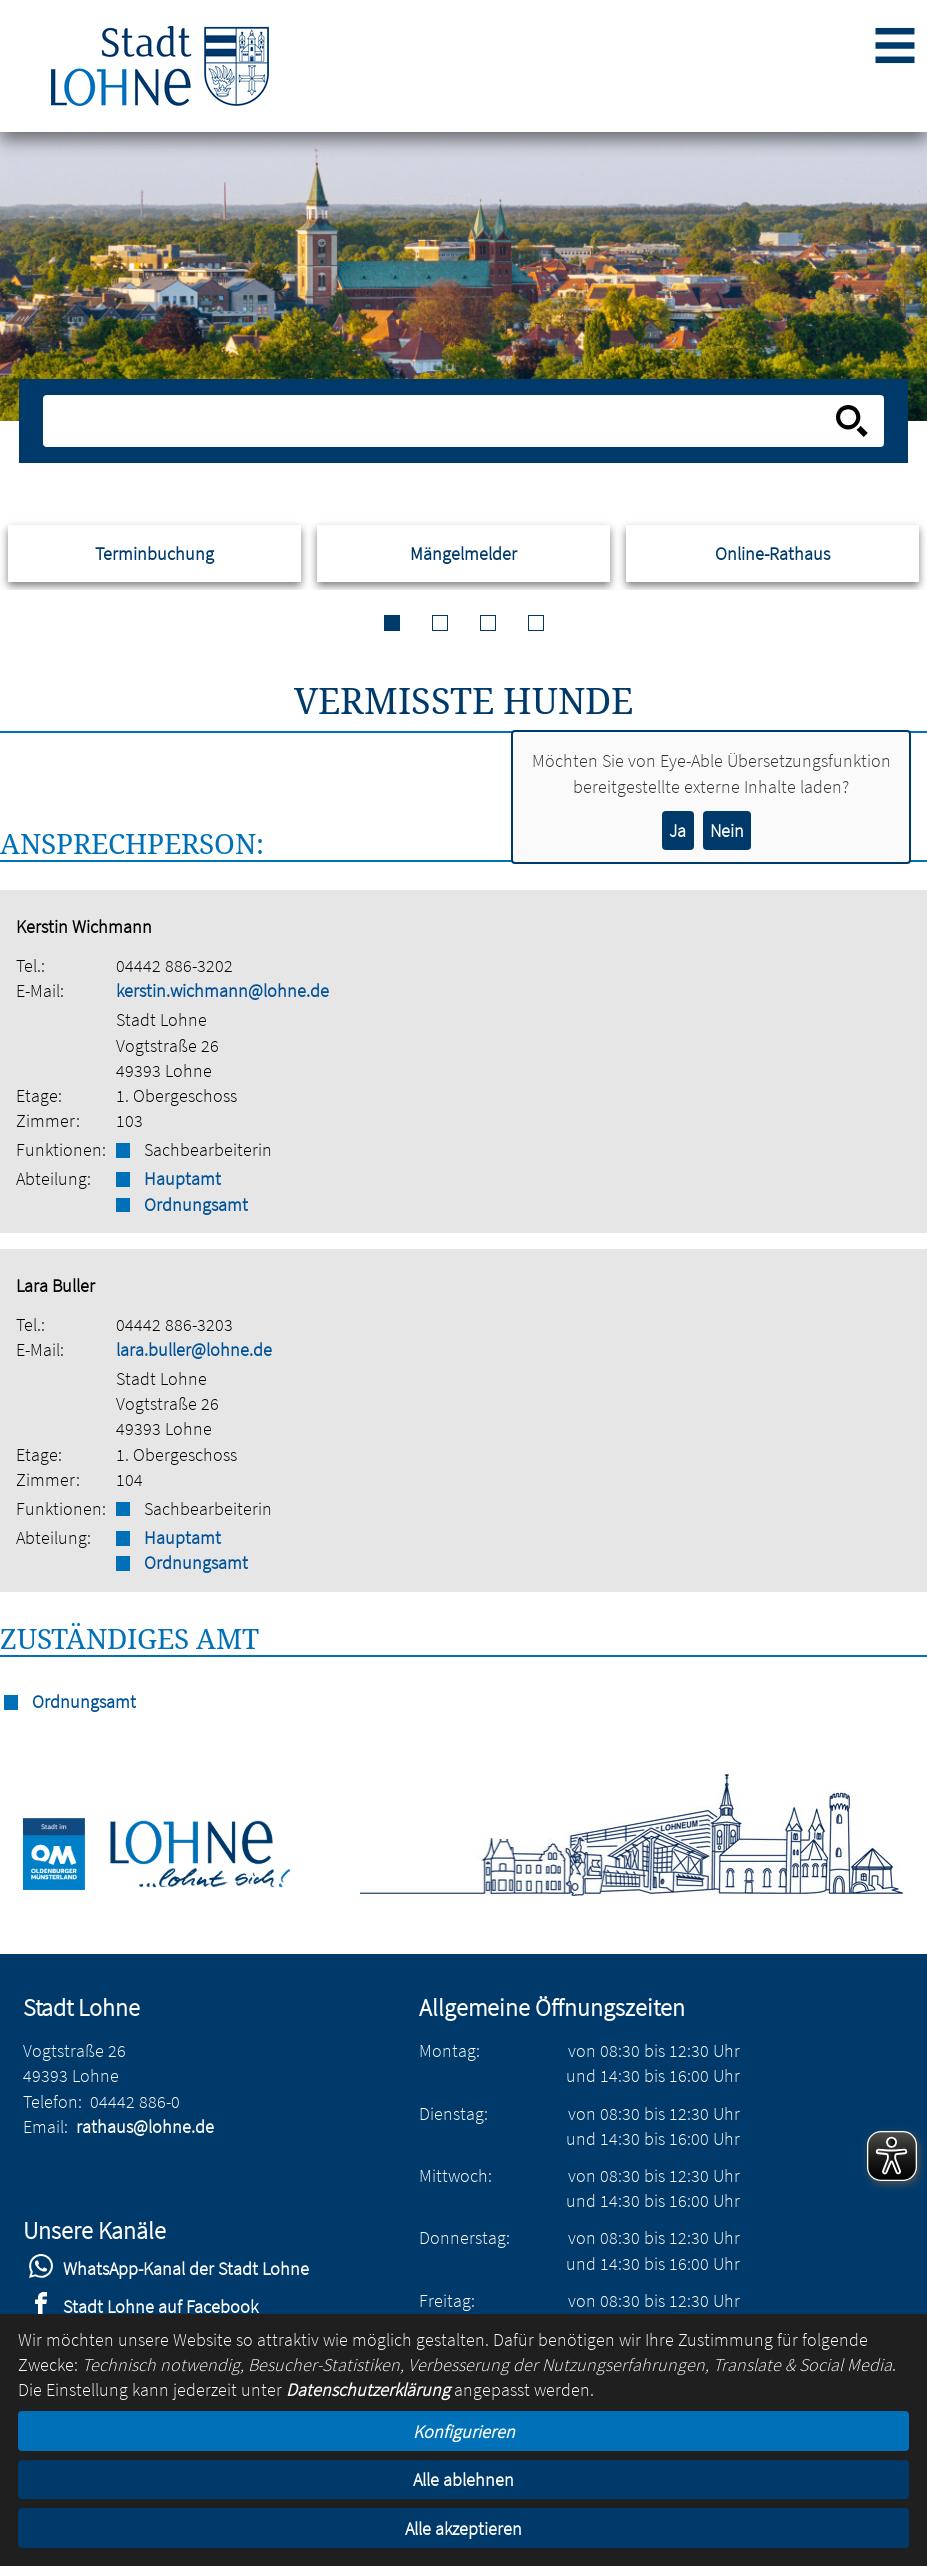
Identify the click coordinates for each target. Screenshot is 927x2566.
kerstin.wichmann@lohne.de (222, 990)
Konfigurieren (464, 2431)
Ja (677, 830)
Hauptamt (182, 1178)
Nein (727, 830)
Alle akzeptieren (463, 2528)
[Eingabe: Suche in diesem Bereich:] (442, 421)
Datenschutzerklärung (368, 2389)
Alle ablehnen (463, 2479)
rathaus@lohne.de (145, 2126)
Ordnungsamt (196, 1204)
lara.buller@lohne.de (194, 1349)
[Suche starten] (852, 421)
